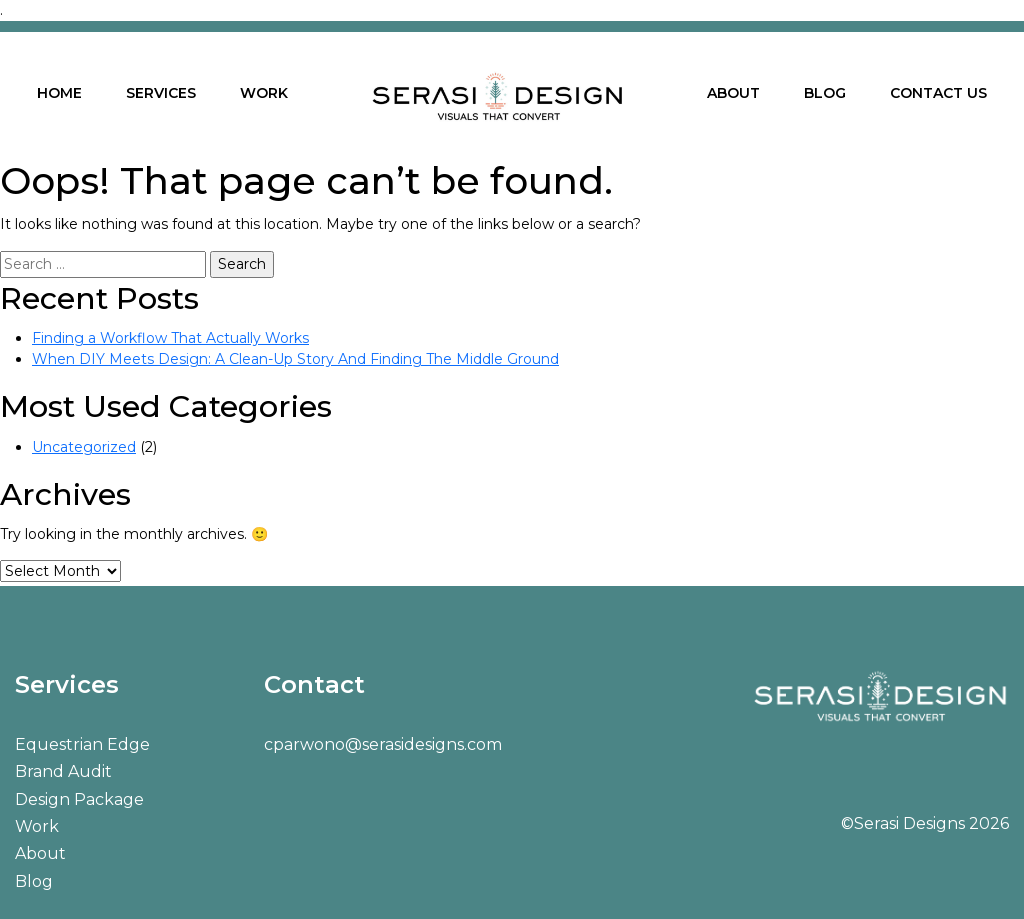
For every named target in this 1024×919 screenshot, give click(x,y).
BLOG (825, 93)
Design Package (79, 799)
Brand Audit (63, 771)
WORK (264, 93)
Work (37, 826)
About (40, 853)
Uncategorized (84, 447)
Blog (34, 881)
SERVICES (161, 93)
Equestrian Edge (82, 744)
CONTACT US (938, 93)
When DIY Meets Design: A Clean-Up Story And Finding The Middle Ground (295, 359)
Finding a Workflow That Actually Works (170, 338)
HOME (59, 93)
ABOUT (733, 93)
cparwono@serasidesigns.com (383, 744)
